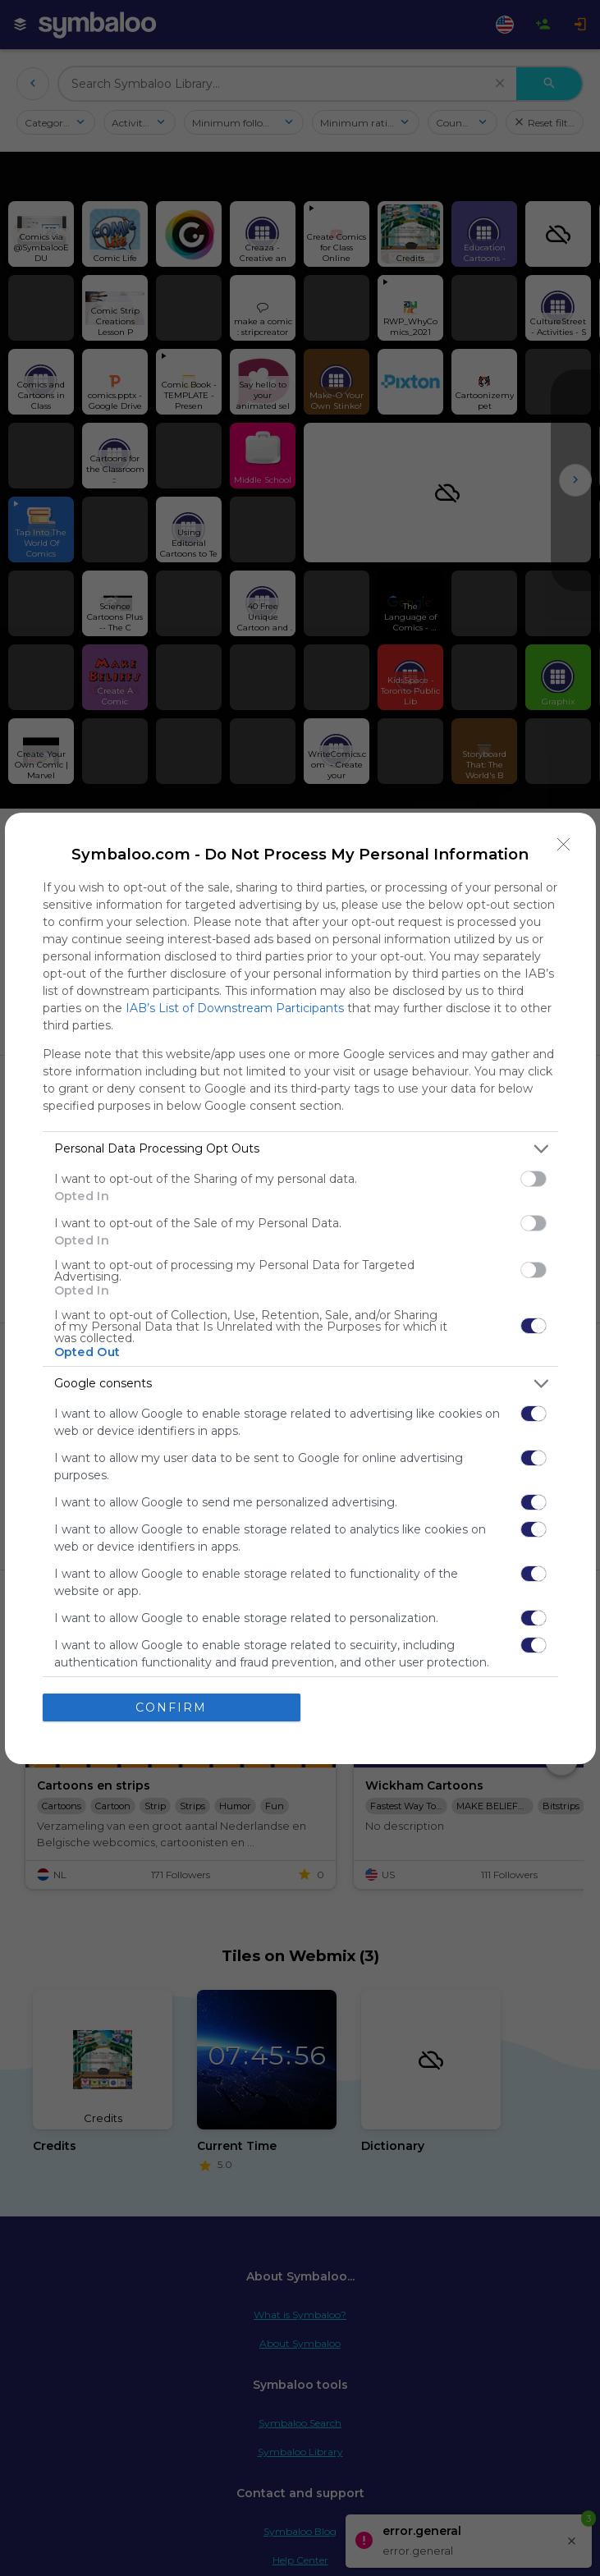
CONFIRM (171, 1707)
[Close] (563, 844)
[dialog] (300, 1288)
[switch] (533, 1179)
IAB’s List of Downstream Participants (235, 1008)
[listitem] (300, 1149)
